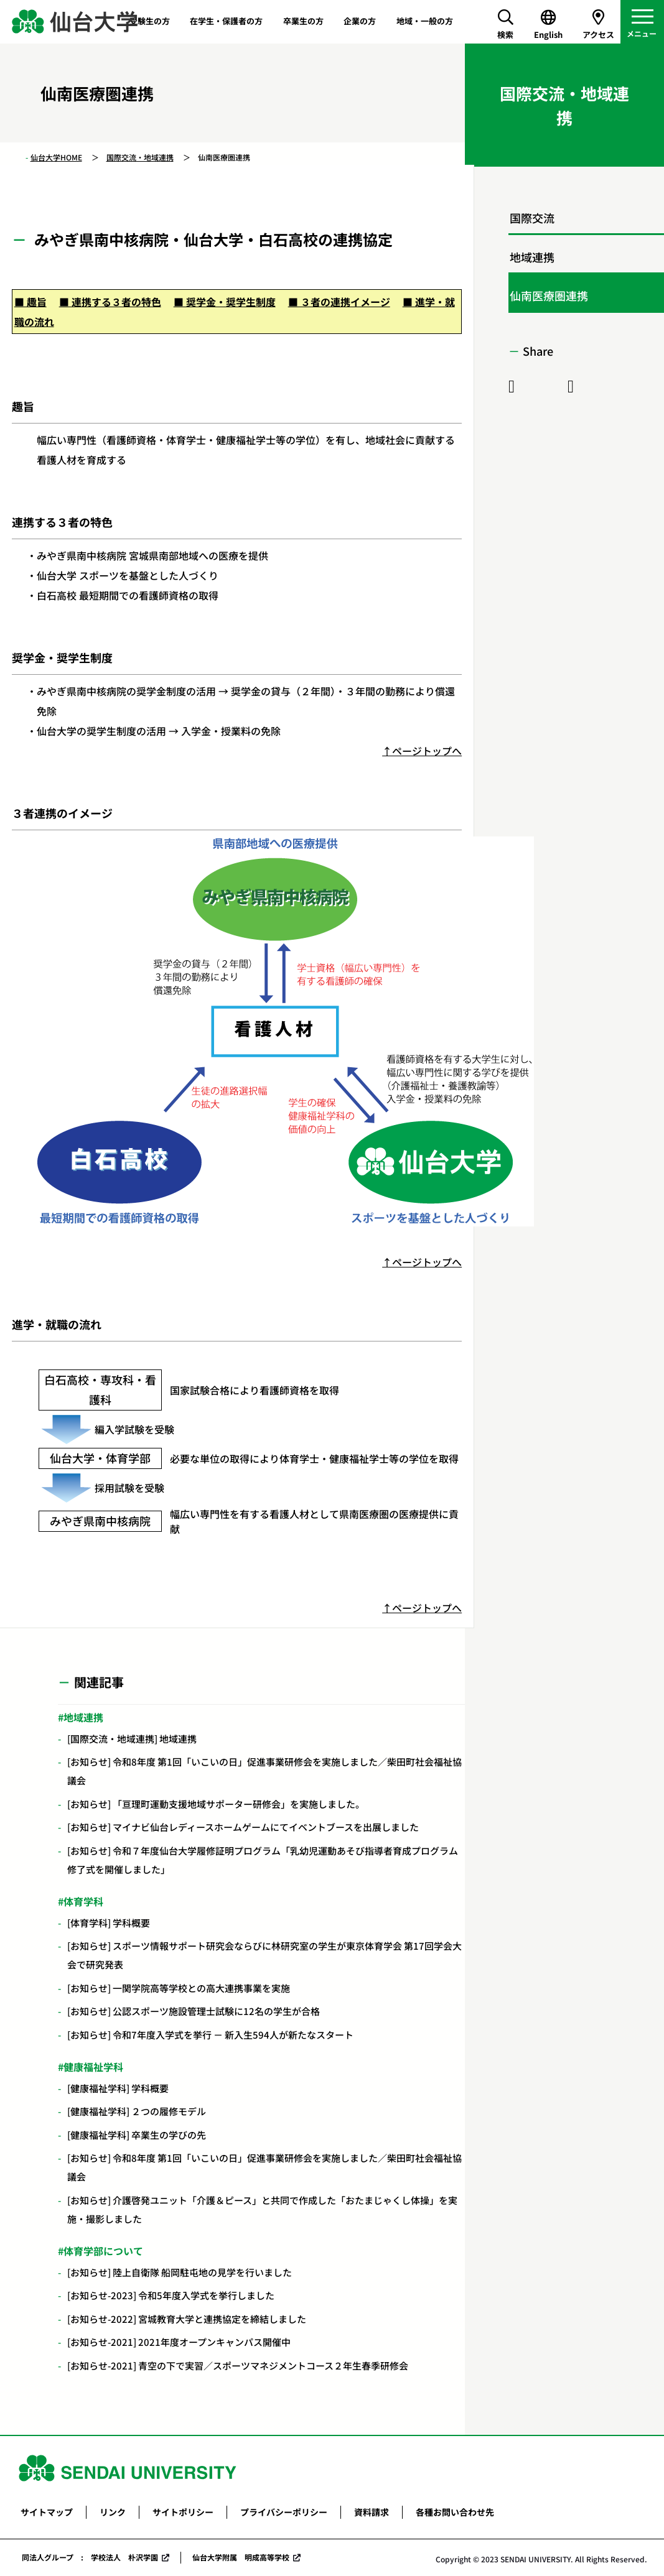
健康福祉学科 (93, 2066)
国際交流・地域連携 (140, 157)
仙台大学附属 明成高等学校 (240, 2557)
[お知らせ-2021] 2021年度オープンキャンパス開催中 (179, 2341)
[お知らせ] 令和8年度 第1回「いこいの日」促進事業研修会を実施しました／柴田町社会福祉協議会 (264, 1771)
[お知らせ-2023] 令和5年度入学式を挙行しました (170, 2295)
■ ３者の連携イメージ (339, 301)
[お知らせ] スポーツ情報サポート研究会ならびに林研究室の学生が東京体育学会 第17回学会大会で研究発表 (264, 1955)
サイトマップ (47, 2512)
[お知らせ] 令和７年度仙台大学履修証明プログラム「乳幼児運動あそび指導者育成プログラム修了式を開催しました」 (262, 1860)
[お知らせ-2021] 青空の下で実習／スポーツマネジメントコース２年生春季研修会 (237, 2365)
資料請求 (371, 2512)
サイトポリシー (182, 2512)
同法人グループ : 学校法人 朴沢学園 (90, 2557)
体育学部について (103, 2250)
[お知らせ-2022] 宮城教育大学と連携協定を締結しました (186, 2318)
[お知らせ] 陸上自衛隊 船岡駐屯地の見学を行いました (179, 2272)
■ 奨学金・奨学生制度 (225, 301)
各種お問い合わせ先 (455, 2512)
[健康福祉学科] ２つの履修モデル (136, 2111)
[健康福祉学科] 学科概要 (118, 2088)
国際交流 (532, 218)
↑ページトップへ (422, 750)
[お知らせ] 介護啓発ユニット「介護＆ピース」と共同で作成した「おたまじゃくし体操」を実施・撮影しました (262, 2209)
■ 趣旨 (30, 301)
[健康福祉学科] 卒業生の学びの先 (136, 2134)
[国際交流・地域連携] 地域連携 (132, 1738)
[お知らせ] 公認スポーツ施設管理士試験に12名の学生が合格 (193, 2011)
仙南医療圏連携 (549, 295)
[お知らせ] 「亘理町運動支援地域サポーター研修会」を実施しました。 (216, 1803)
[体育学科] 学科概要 (108, 1922)
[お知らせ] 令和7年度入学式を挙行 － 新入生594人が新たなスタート (210, 2034)
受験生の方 (149, 21)
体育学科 (83, 1901)
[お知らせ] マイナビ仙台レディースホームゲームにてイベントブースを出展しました (243, 1826)
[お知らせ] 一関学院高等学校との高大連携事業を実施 (178, 1988)
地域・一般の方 (424, 21)
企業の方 (360, 21)
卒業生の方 (303, 21)
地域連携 (83, 1717)
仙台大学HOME (56, 157)
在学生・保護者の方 (226, 21)
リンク (113, 2512)
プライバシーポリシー (283, 2512)
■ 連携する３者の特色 (110, 301)
